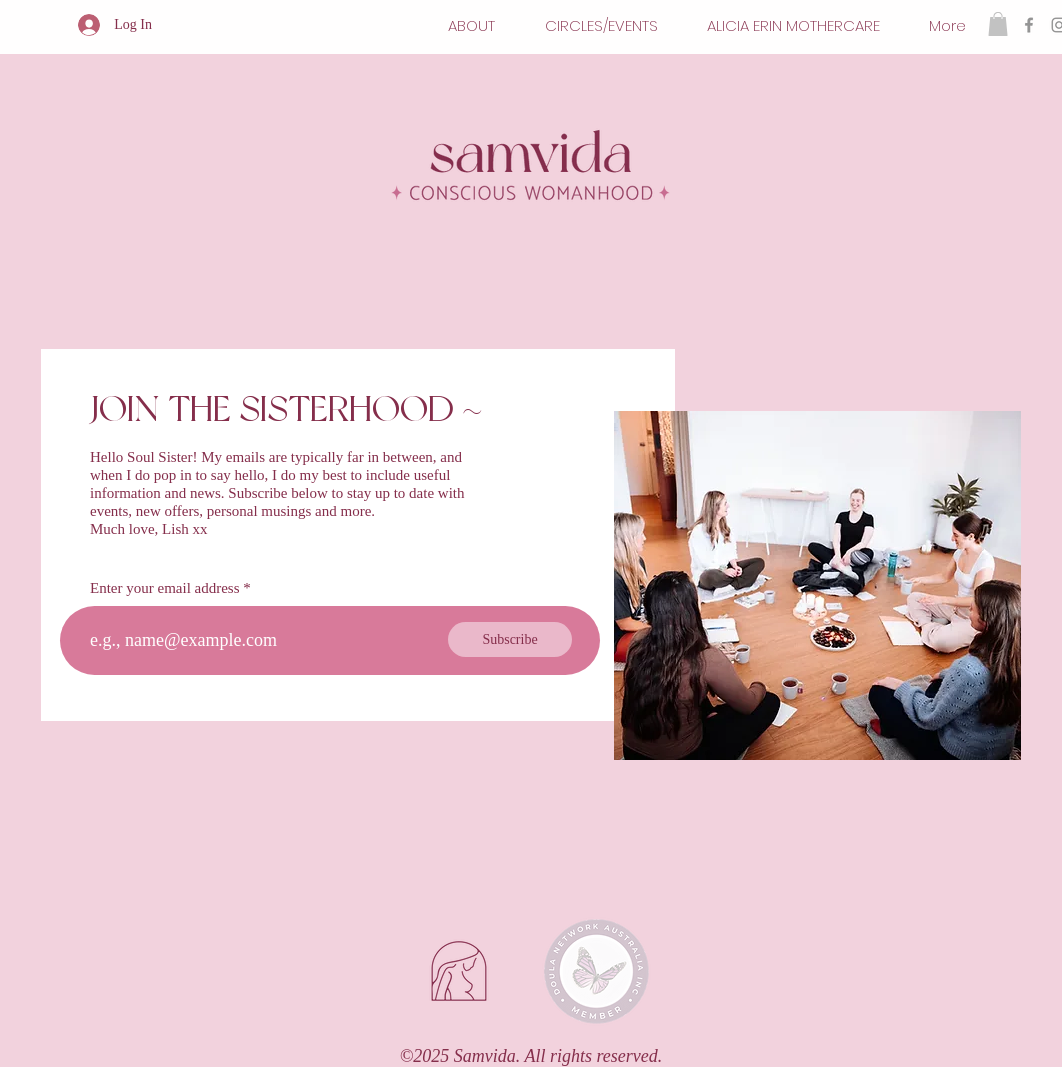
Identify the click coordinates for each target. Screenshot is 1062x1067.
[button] (998, 24)
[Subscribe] (510, 639)
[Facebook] (1029, 25)
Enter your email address (165, 588)
